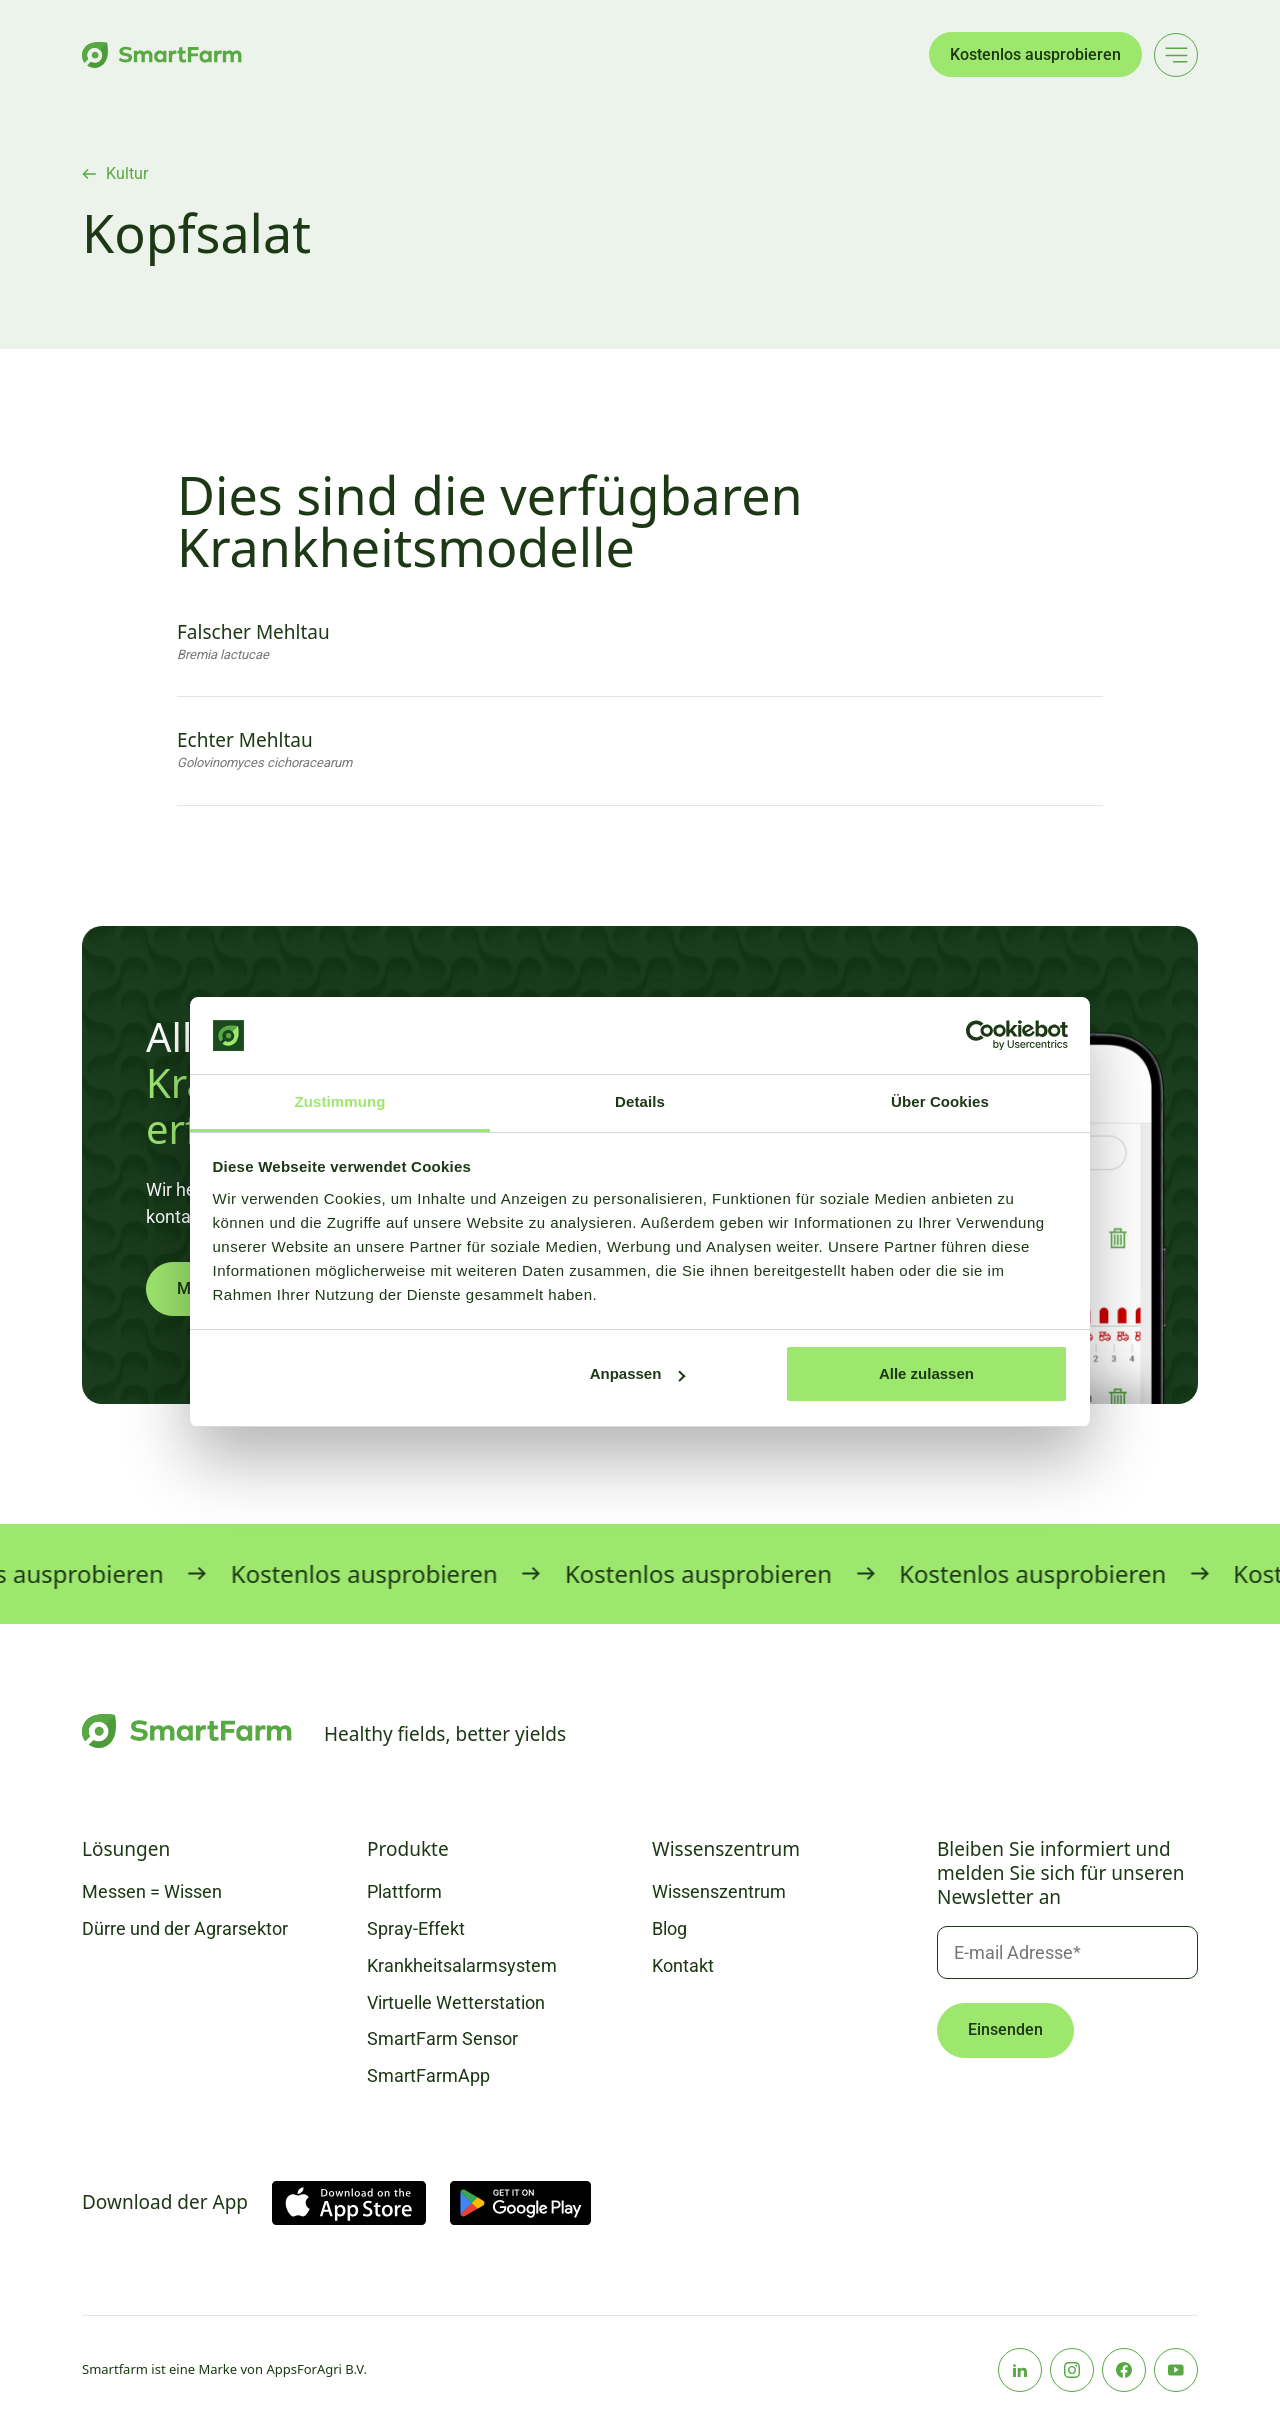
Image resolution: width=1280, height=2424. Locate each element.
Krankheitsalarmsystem (462, 1965)
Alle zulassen (926, 1373)
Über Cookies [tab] (940, 1101)
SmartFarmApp (428, 2075)
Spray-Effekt (416, 1928)
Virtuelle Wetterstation (456, 2002)
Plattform (404, 1891)
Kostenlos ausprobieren (1035, 54)
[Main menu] (1176, 55)
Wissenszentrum (719, 1891)
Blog (669, 1928)
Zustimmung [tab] (340, 1101)
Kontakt (683, 1965)
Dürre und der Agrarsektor (185, 1928)
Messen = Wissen (152, 1891)
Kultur (127, 174)
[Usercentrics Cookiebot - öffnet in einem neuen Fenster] (980, 1036)
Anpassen (638, 1373)
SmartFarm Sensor (442, 2038)
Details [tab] (640, 1101)
